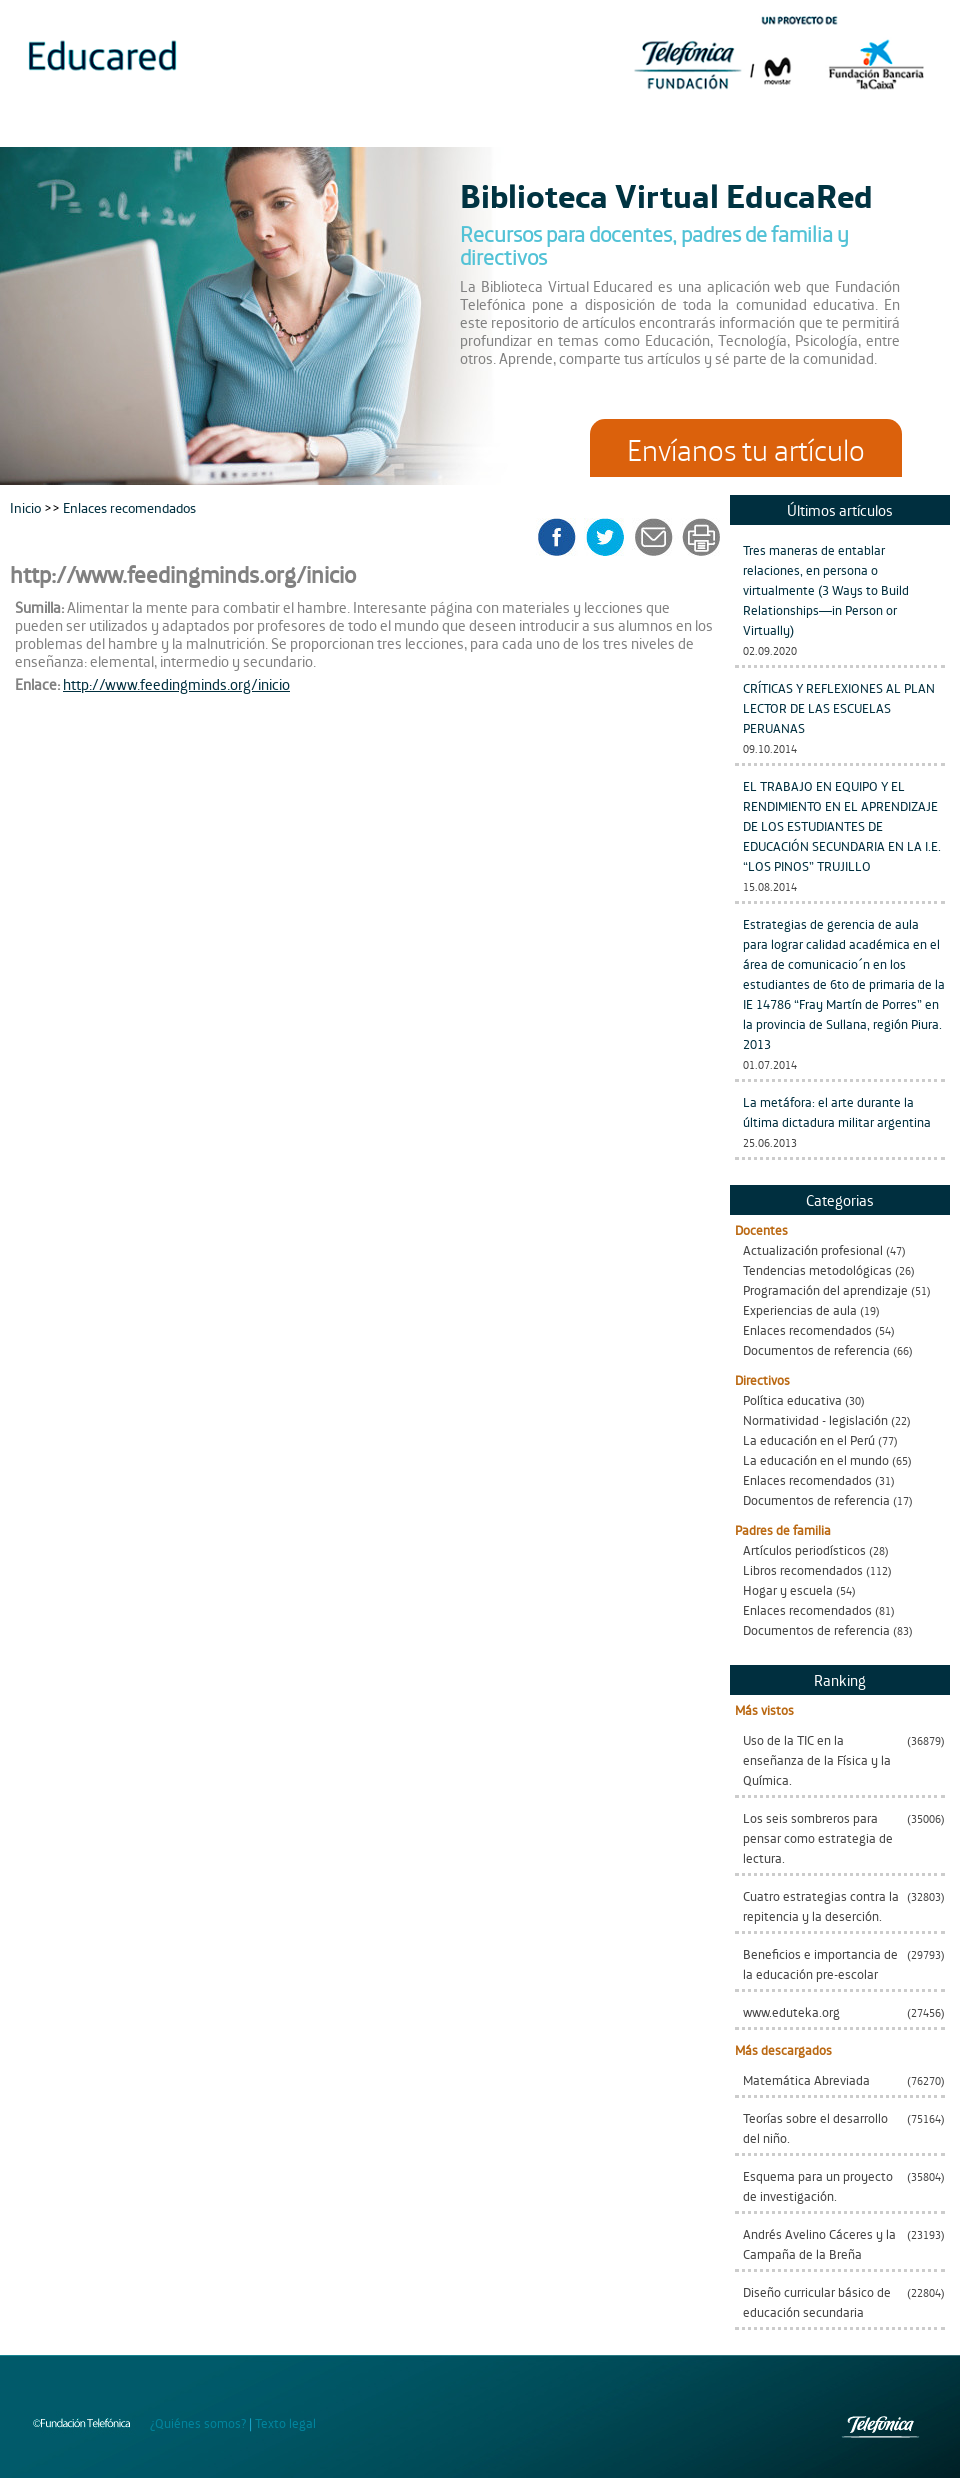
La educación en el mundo (816, 1459)
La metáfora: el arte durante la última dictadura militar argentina (837, 1111)
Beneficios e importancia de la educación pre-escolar (820, 1963)
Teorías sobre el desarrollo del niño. (815, 2127)
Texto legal (285, 2422)
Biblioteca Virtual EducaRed (666, 194)
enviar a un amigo (657, 537)
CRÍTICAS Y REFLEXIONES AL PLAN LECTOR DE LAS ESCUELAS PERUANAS (839, 707)
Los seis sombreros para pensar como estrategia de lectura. (818, 1837)
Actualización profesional (813, 1249)
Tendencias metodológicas (817, 1269)
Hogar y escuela (788, 1589)
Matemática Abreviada (806, 2079)
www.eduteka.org (791, 2011)
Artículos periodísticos (804, 1549)
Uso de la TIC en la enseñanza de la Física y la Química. (817, 1759)
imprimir (700, 537)
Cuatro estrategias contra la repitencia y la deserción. (821, 1905)
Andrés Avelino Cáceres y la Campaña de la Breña (819, 2243)
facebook (563, 537)
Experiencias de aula (800, 1309)
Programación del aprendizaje (825, 1289)
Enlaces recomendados (807, 1329)
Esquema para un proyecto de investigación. (818, 2185)
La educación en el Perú (809, 1439)
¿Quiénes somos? (198, 2422)
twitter (611, 537)
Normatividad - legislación (815, 1419)
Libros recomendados (803, 1569)
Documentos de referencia (816, 1349)
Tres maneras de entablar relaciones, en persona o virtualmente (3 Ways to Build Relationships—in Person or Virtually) (826, 589)
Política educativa (792, 1399)
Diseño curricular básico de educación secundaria (817, 2301)
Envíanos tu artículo (746, 448)
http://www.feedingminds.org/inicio (176, 683)
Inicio (27, 506)
